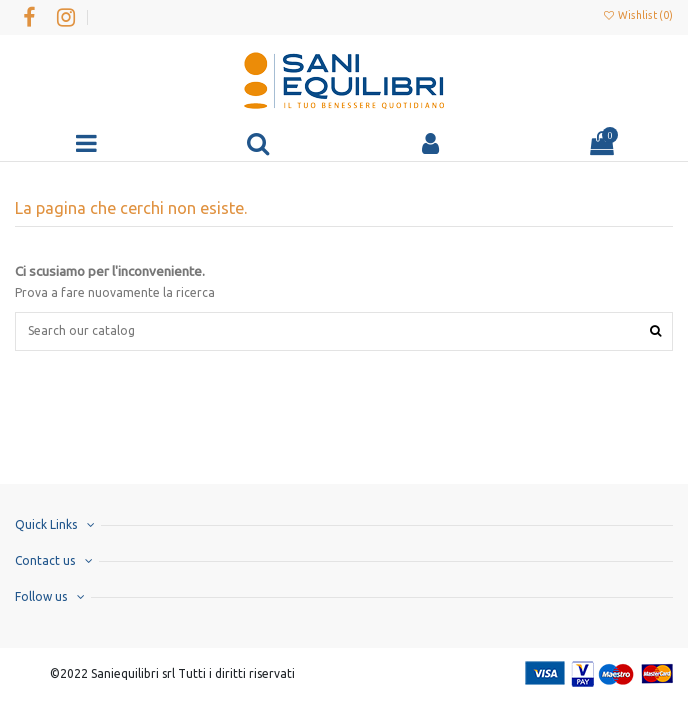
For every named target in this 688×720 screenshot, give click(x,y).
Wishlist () (638, 15)
